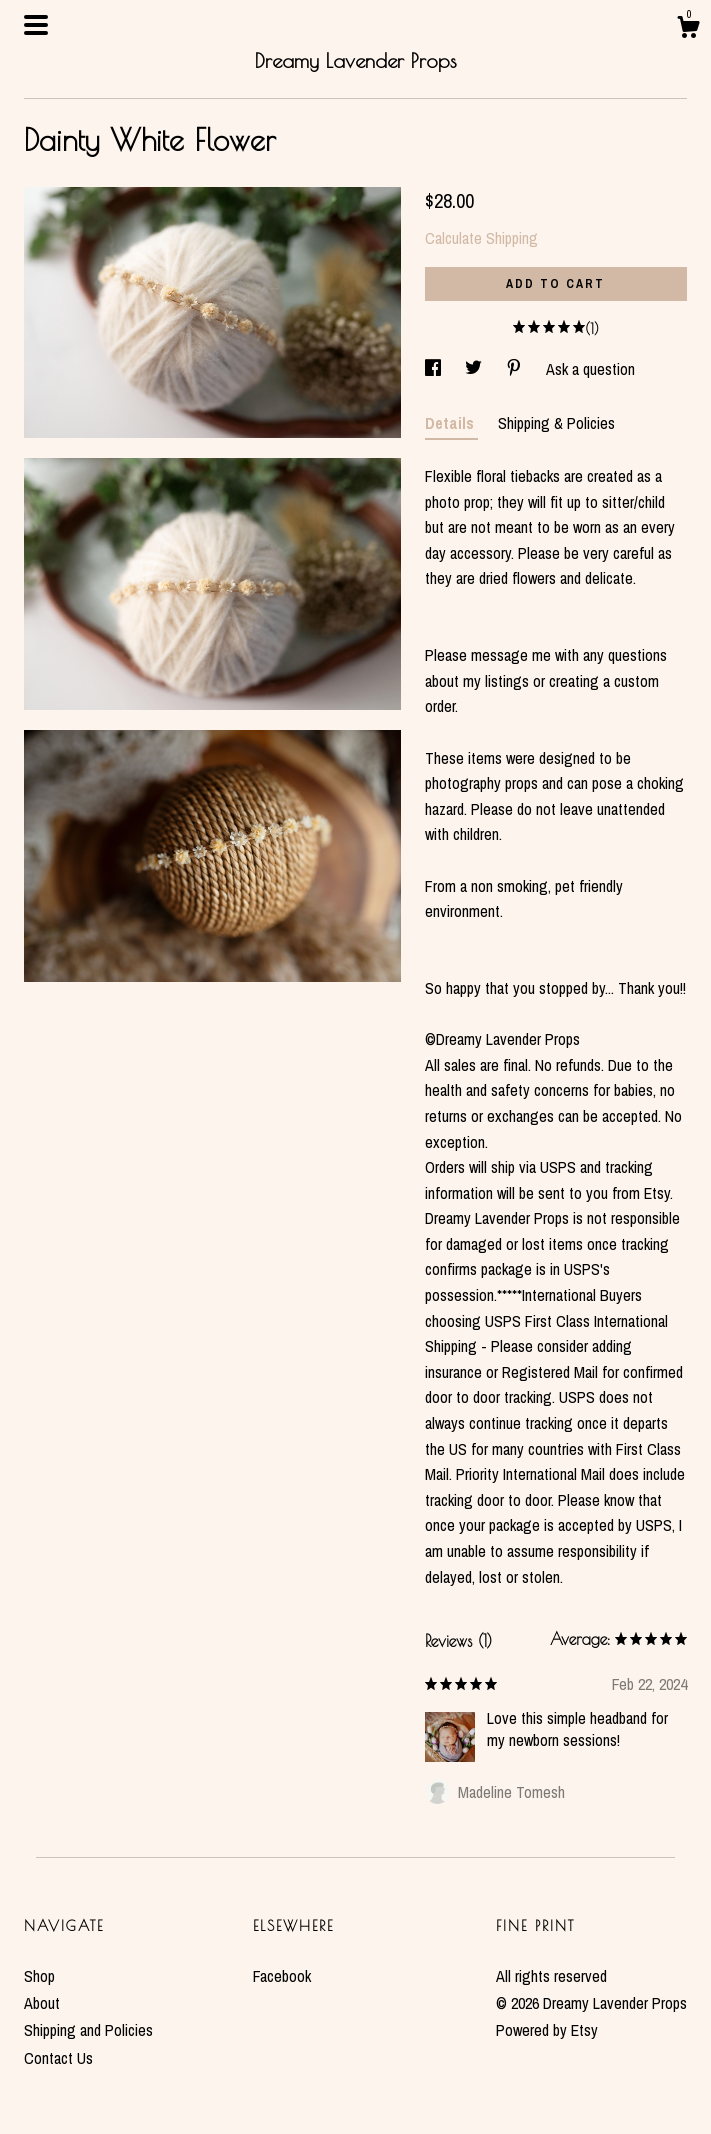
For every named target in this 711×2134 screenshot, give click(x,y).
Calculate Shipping (481, 238)
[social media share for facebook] (435, 369)
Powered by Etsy (547, 2030)
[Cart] (688, 30)
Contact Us (58, 2058)
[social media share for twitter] (475, 369)
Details (451, 423)
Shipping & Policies (556, 423)
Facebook (282, 1976)
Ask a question (590, 369)
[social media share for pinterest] (516, 369)
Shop (39, 1976)
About (42, 2003)
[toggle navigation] (36, 25)
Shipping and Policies (88, 2030)
